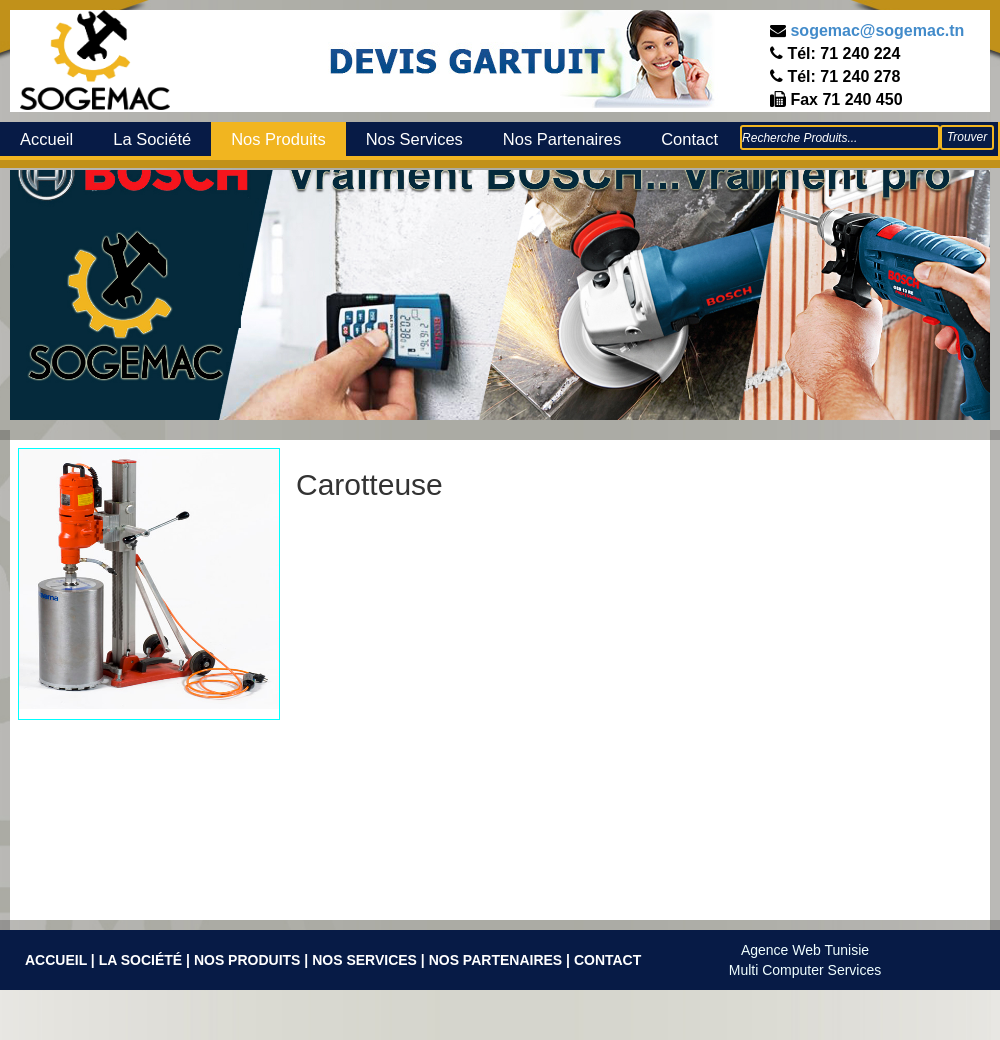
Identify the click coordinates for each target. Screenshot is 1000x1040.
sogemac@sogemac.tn (877, 30)
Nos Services (414, 139)
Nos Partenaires (562, 139)
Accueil (46, 139)
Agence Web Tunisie (805, 950)
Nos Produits (278, 139)
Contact (689, 139)
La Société (152, 139)
